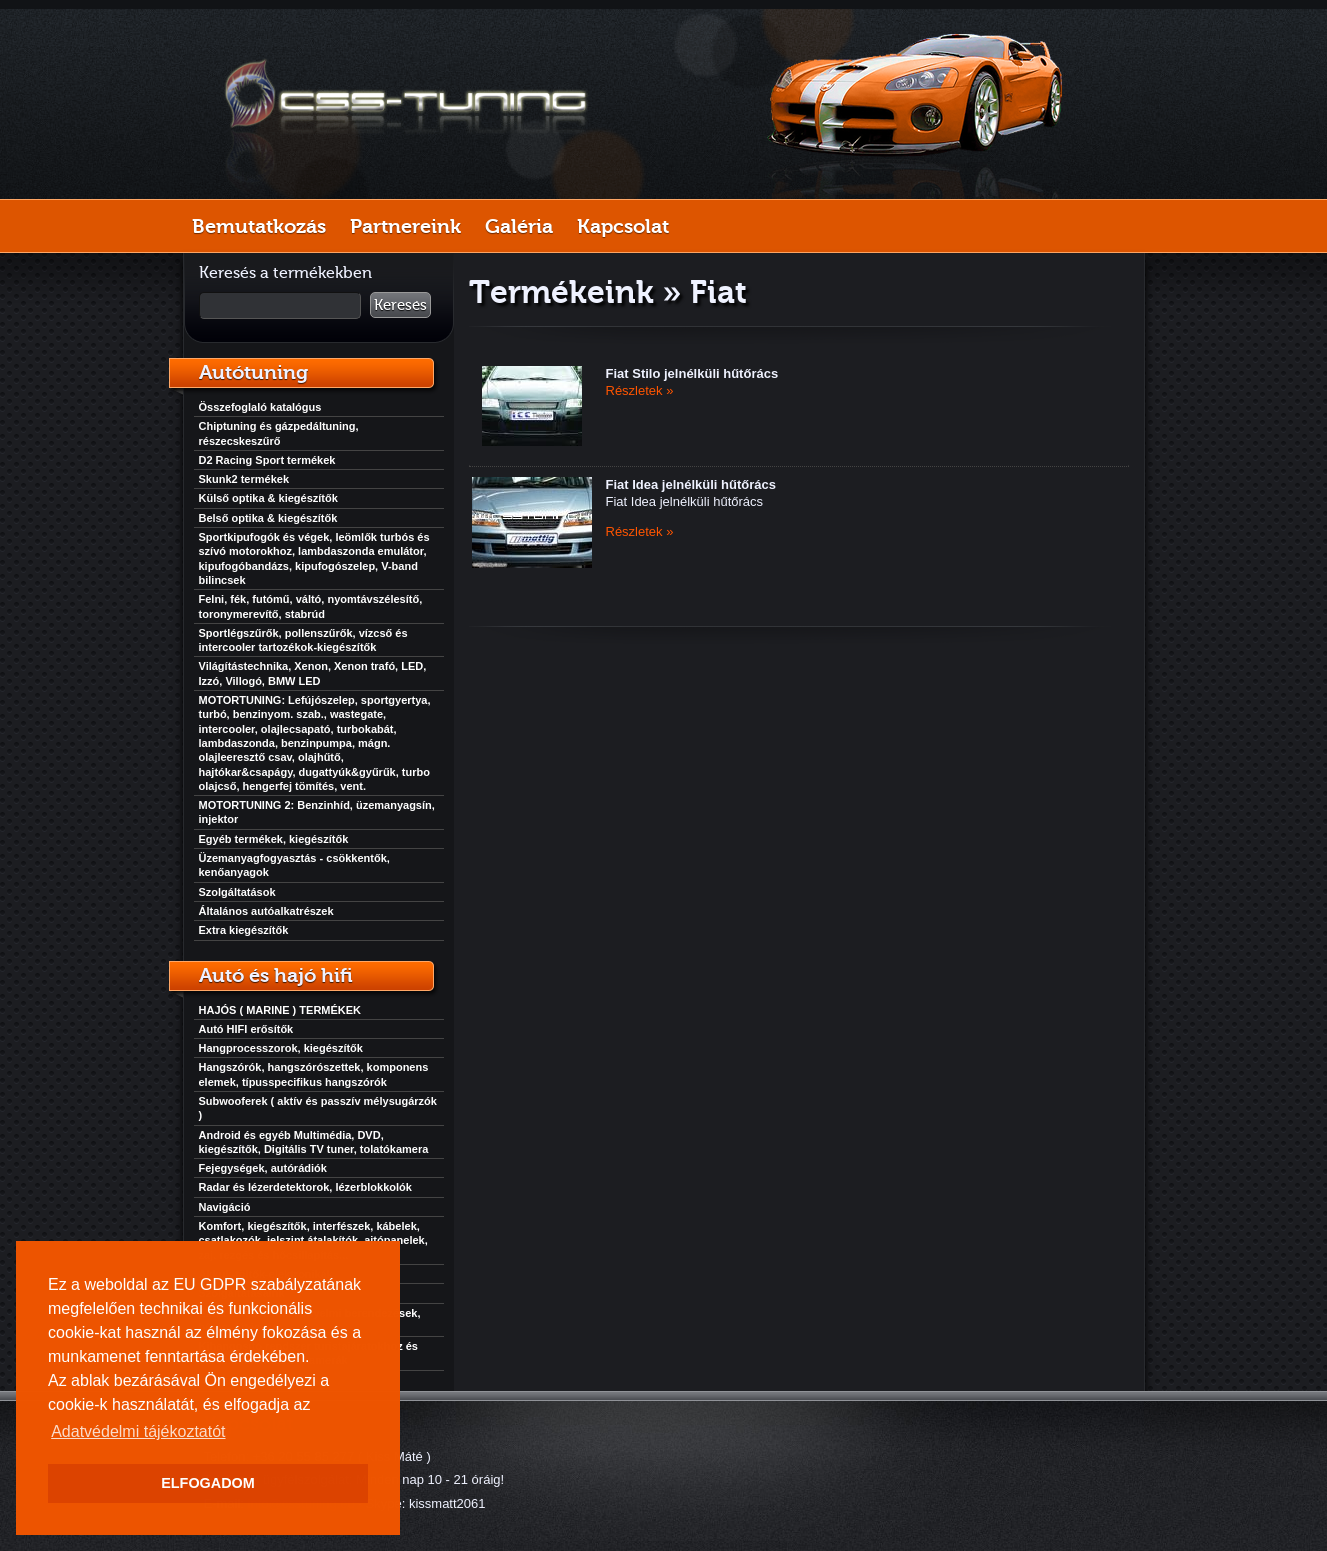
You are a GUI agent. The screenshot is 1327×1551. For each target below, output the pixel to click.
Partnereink (405, 226)
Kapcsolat (623, 226)
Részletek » (640, 390)
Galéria (519, 226)
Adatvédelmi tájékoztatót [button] (138, 1431)
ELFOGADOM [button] (208, 1483)
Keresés (400, 305)
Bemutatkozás (259, 226)
